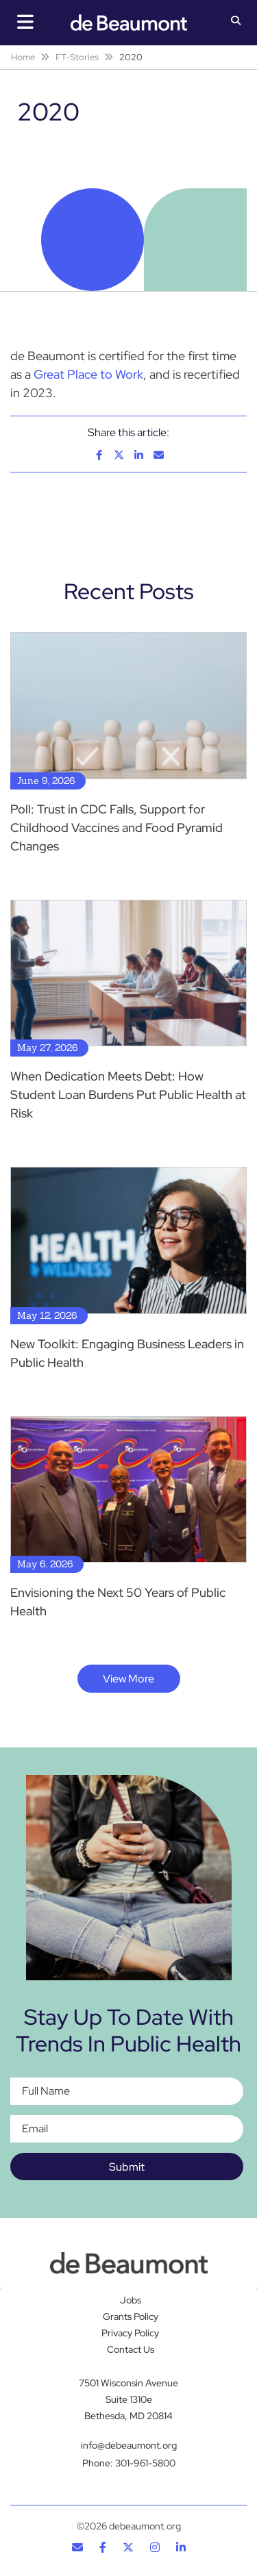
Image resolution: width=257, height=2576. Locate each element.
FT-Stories (77, 57)
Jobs (130, 2300)
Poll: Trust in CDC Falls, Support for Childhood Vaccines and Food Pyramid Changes (116, 827)
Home (23, 57)
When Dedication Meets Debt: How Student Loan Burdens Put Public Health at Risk (128, 1094)
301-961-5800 (145, 2463)
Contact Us (130, 2349)
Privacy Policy (130, 2332)
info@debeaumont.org (129, 2445)
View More (128, 1678)
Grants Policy (130, 2316)
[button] (236, 22)
